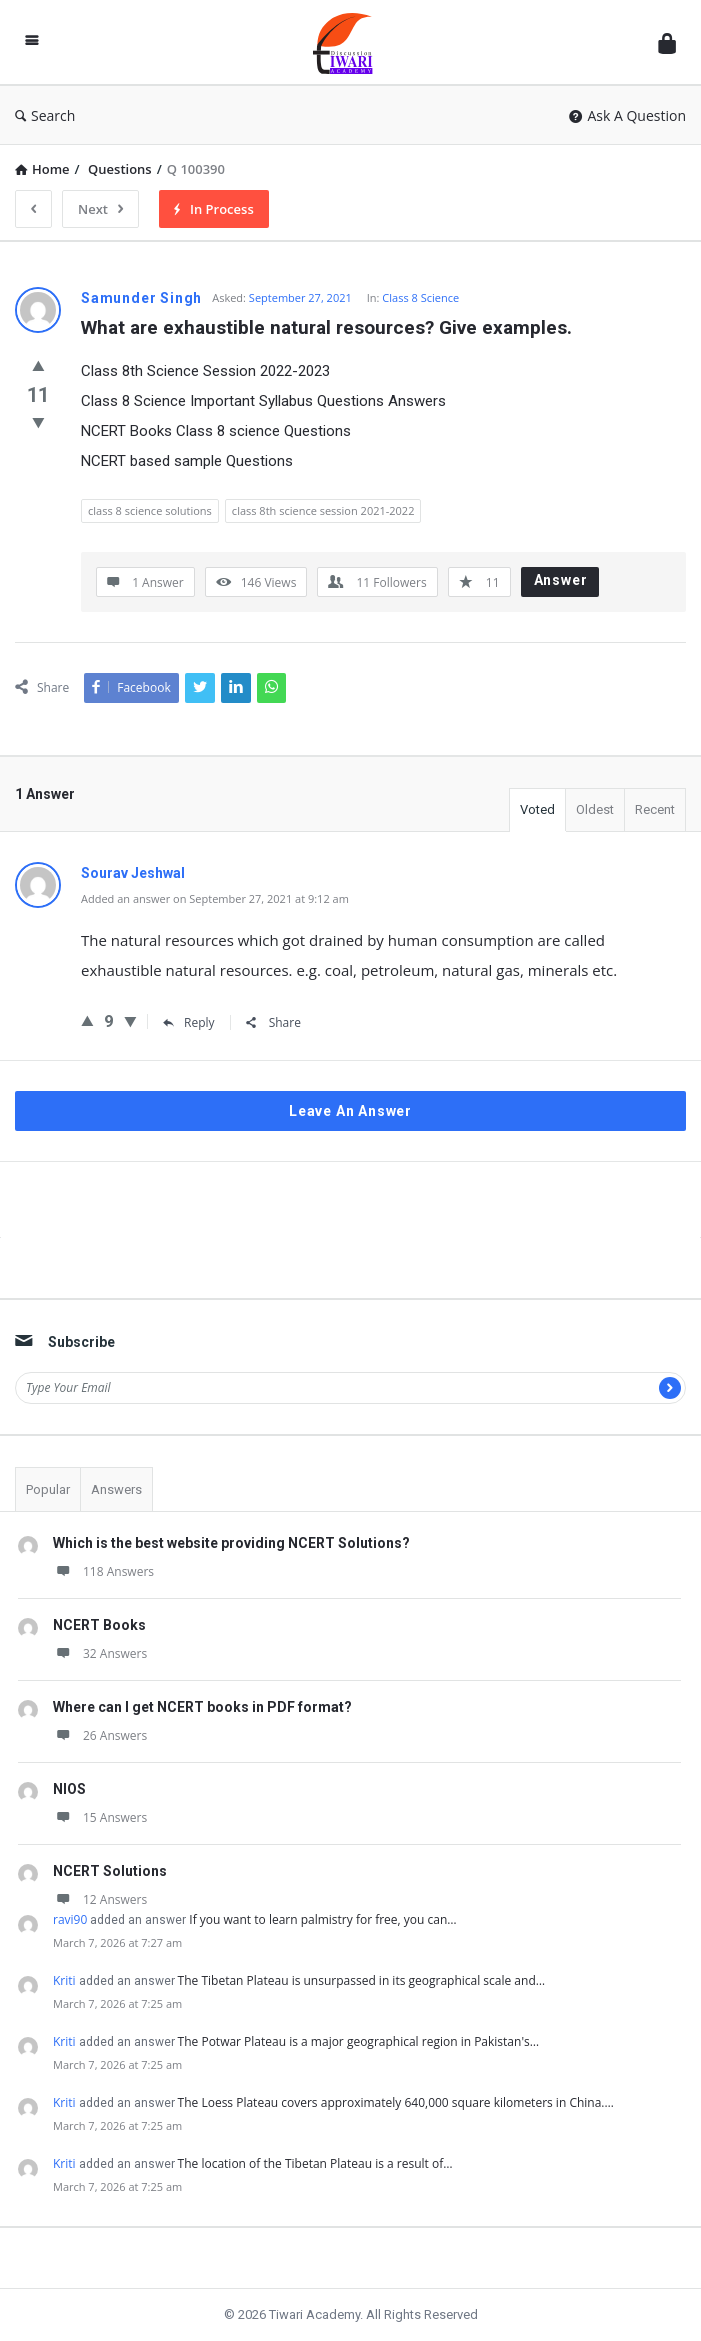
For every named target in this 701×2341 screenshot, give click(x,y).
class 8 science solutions (150, 510)
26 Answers (100, 1735)
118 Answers (103, 1571)
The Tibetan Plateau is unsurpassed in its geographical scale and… (361, 1980)
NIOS (69, 1789)
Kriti (64, 1980)
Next (100, 209)
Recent (655, 809)
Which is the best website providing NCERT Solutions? (231, 1543)
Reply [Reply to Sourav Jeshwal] (189, 1022)
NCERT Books (99, 1625)
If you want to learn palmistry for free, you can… (322, 1919)
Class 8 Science (420, 297)
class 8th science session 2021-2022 (323, 510)
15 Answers (100, 1817)
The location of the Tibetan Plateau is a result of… (315, 2163)
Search (45, 115)
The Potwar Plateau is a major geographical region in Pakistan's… (358, 2041)
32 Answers (100, 1653)
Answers (116, 1489)
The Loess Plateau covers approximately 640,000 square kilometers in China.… (396, 2102)
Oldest (595, 809)
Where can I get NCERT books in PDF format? (202, 1707)
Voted (537, 809)
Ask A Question (627, 115)
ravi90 (70, 1919)
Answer (561, 580)
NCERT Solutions (110, 1871)
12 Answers (100, 1899)
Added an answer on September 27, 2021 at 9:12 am (215, 898)
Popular (48, 1489)
